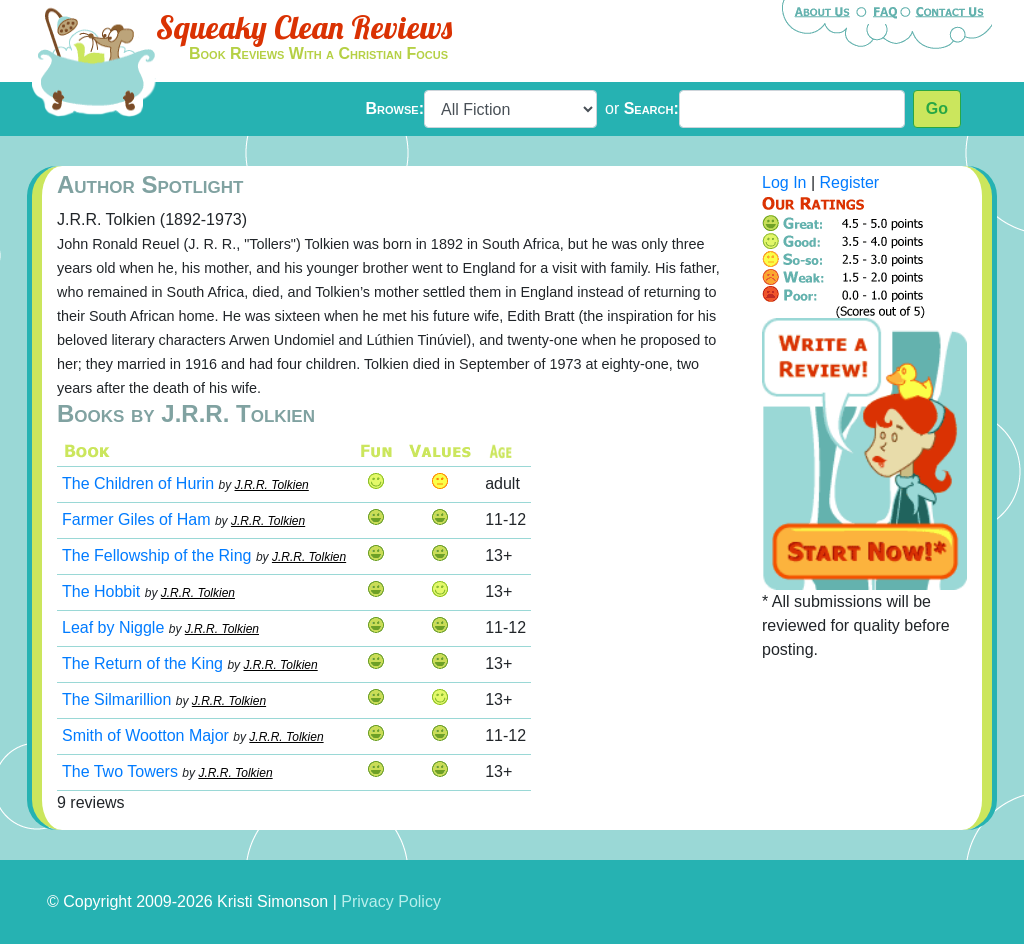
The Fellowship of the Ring (156, 555)
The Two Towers (120, 771)
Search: (651, 108)
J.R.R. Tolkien (272, 485)
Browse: (395, 108)
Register (850, 182)
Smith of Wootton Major (145, 735)
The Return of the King (142, 663)
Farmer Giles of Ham (136, 519)
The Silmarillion (116, 699)
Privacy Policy (391, 901)
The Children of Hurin (138, 483)
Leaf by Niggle (113, 627)
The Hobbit (101, 591)
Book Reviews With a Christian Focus (318, 53)
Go (937, 108)
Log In (784, 182)
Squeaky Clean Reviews (304, 27)
